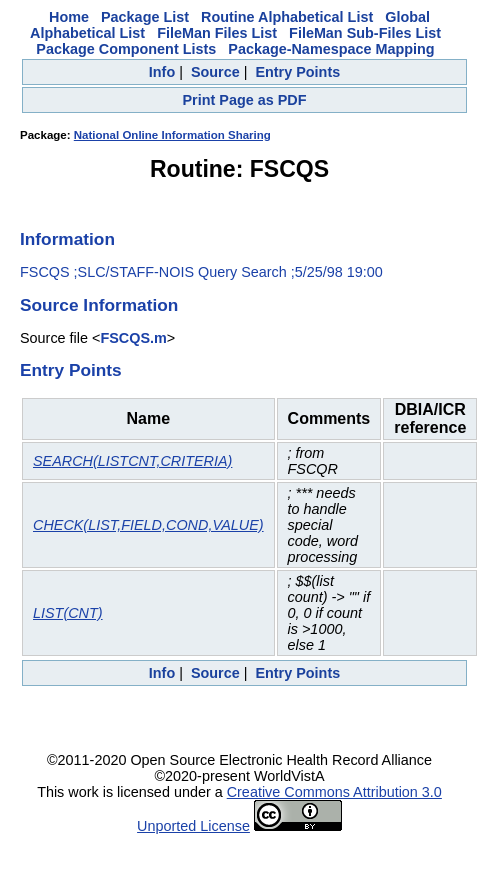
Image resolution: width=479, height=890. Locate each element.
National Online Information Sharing (172, 135)
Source (215, 72)
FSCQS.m (133, 338)
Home (69, 17)
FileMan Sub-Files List (365, 33)
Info (162, 72)
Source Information (99, 305)
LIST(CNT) (68, 613)
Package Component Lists (126, 49)
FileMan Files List (217, 33)
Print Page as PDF (245, 100)
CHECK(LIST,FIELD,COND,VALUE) (148, 525)
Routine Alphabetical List (287, 17)
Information (67, 239)
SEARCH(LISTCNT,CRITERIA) (132, 461)
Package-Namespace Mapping (331, 49)
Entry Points (297, 72)
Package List (145, 17)
